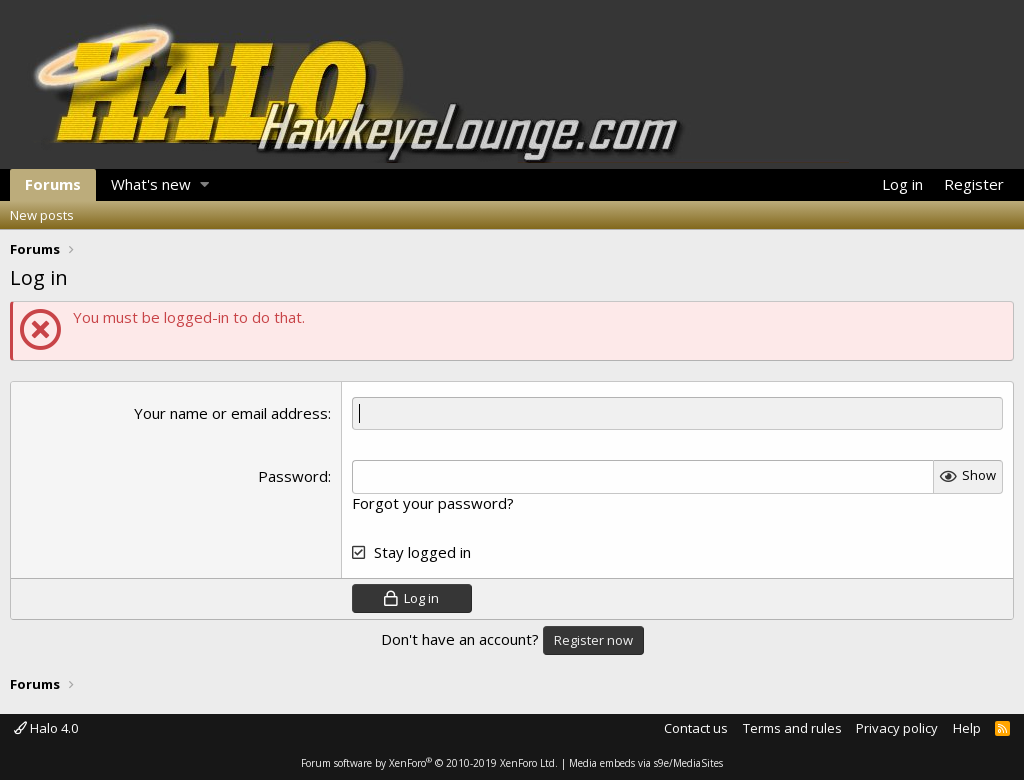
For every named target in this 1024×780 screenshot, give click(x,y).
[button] (204, 185)
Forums (53, 184)
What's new (151, 184)
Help (967, 728)
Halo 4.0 (46, 728)
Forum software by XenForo (429, 763)
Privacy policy (897, 728)
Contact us (696, 728)
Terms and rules (792, 728)
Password (293, 476)
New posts (42, 215)
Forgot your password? (433, 503)
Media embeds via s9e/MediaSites (646, 763)
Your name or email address (231, 413)
